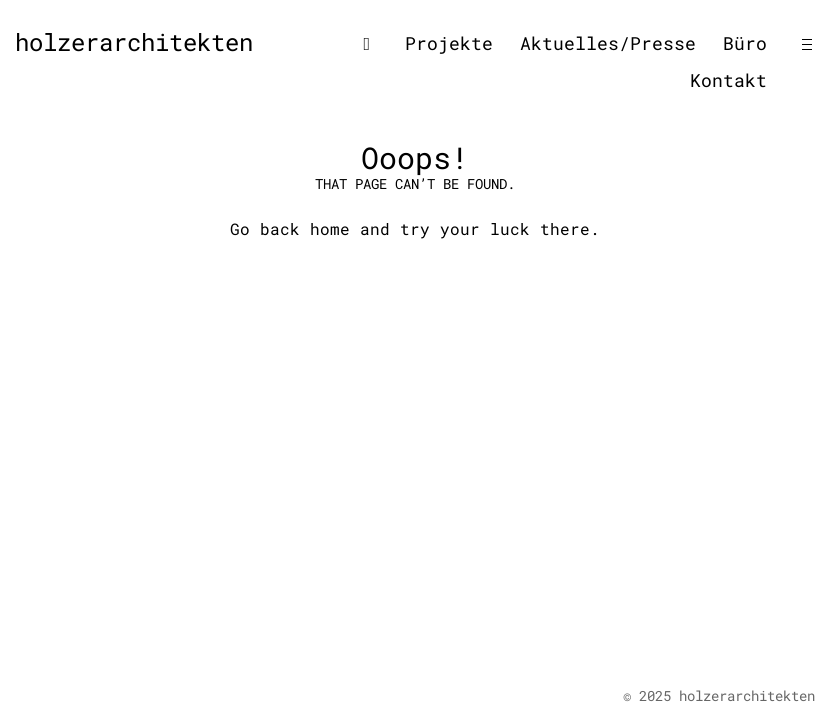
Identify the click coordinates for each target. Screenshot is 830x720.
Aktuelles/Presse (608, 43)
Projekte (449, 43)
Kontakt (728, 80)
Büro (745, 43)
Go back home (290, 228)
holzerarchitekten (134, 42)
